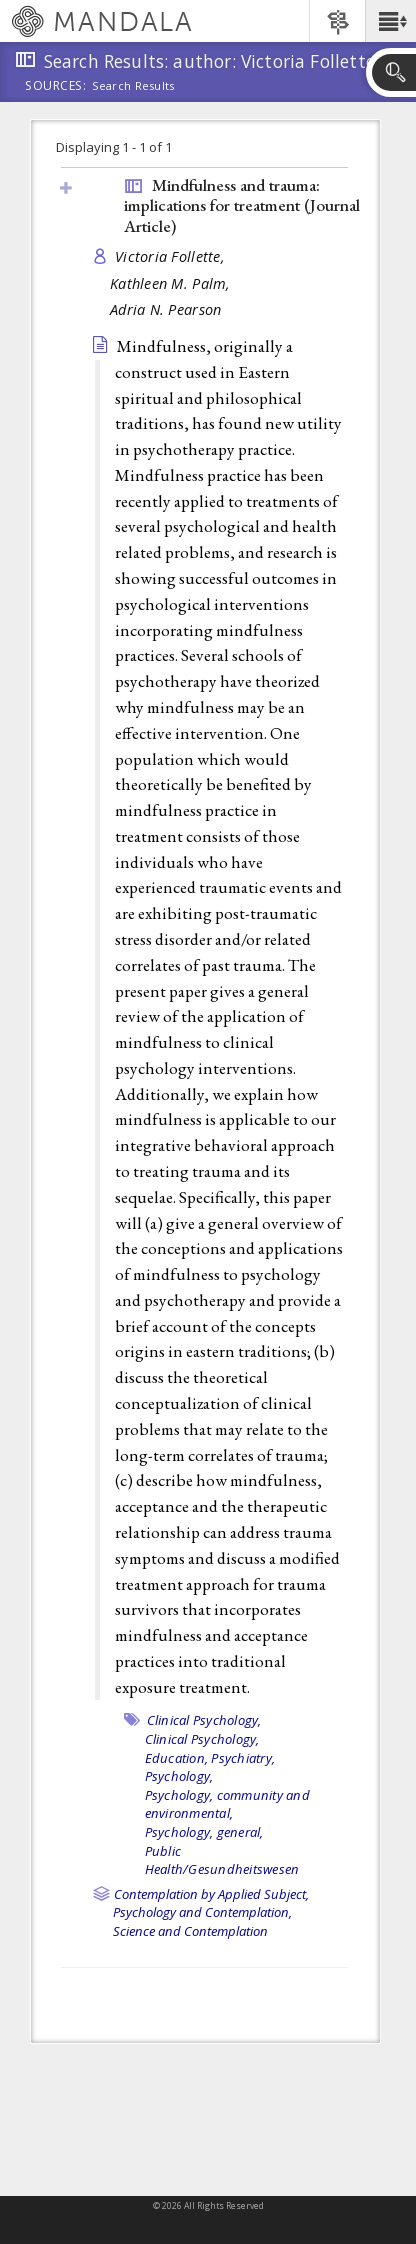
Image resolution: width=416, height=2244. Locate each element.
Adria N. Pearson (165, 309)
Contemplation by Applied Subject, (211, 1894)
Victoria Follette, (172, 256)
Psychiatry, (243, 1758)
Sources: (56, 87)
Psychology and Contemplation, (202, 1912)
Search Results (133, 86)
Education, (177, 1758)
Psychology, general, (204, 1832)
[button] (390, 21)
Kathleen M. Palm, (172, 283)
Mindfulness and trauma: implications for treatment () (242, 205)
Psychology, (179, 1776)
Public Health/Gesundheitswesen (222, 1860)
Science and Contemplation (190, 1931)
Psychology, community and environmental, (227, 1804)
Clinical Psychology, (204, 1720)
